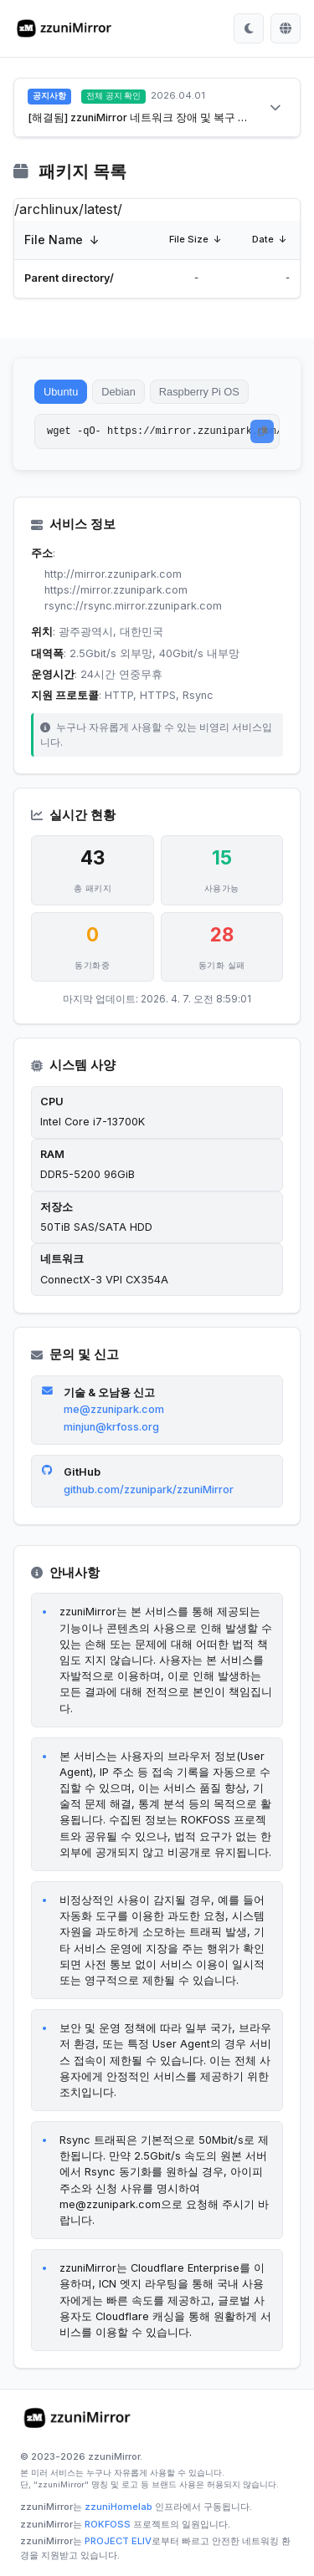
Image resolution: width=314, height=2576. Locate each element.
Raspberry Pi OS (199, 391)
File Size (188, 239)
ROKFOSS (108, 2524)
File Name (53, 239)
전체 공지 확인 (113, 95)
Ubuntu (61, 391)
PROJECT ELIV (118, 2541)
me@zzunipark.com (114, 1409)
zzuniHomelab (118, 2506)
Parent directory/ (69, 278)
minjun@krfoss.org (111, 1427)
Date (263, 239)
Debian (118, 391)
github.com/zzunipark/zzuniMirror (149, 1489)
